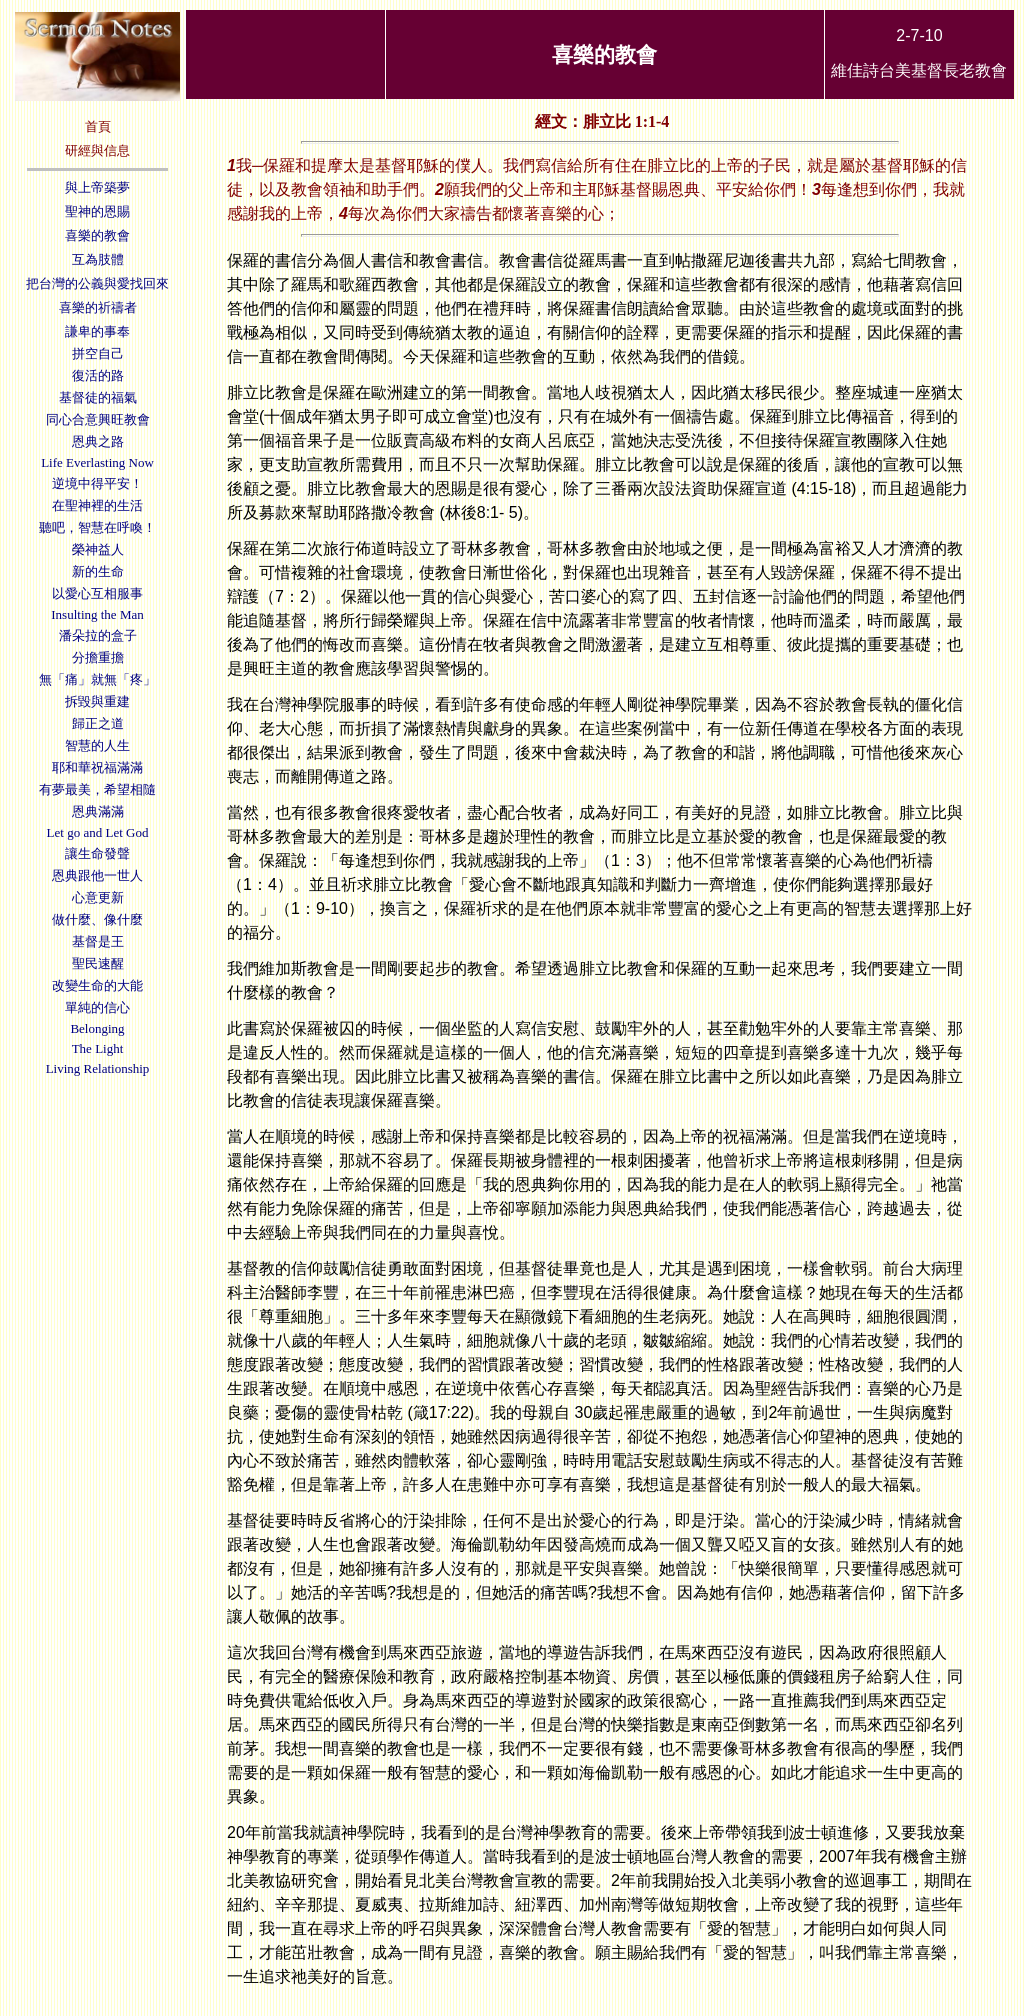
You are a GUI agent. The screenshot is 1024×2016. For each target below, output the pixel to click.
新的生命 (98, 571)
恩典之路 (98, 441)
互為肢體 (98, 259)
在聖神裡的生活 (97, 505)
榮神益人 (98, 549)
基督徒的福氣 (98, 397)
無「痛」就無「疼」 (97, 679)
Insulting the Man (97, 614)
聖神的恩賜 (97, 211)
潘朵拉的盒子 (98, 635)
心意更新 (98, 897)
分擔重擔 (98, 657)
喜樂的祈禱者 (98, 307)
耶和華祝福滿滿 (97, 767)
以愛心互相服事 (97, 593)
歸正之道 (98, 723)
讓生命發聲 (97, 853)
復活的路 (98, 375)
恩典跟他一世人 (97, 875)
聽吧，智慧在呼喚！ (97, 527)
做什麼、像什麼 (97, 919)
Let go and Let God (98, 832)
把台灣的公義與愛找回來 (97, 283)
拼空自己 (98, 353)
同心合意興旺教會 (98, 419)
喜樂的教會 (97, 235)
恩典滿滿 (98, 811)
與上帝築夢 (97, 187)
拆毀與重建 (97, 701)
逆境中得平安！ (97, 483)
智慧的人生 (97, 745)
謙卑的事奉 (97, 331)
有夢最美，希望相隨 (97, 789)
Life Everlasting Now (97, 462)
